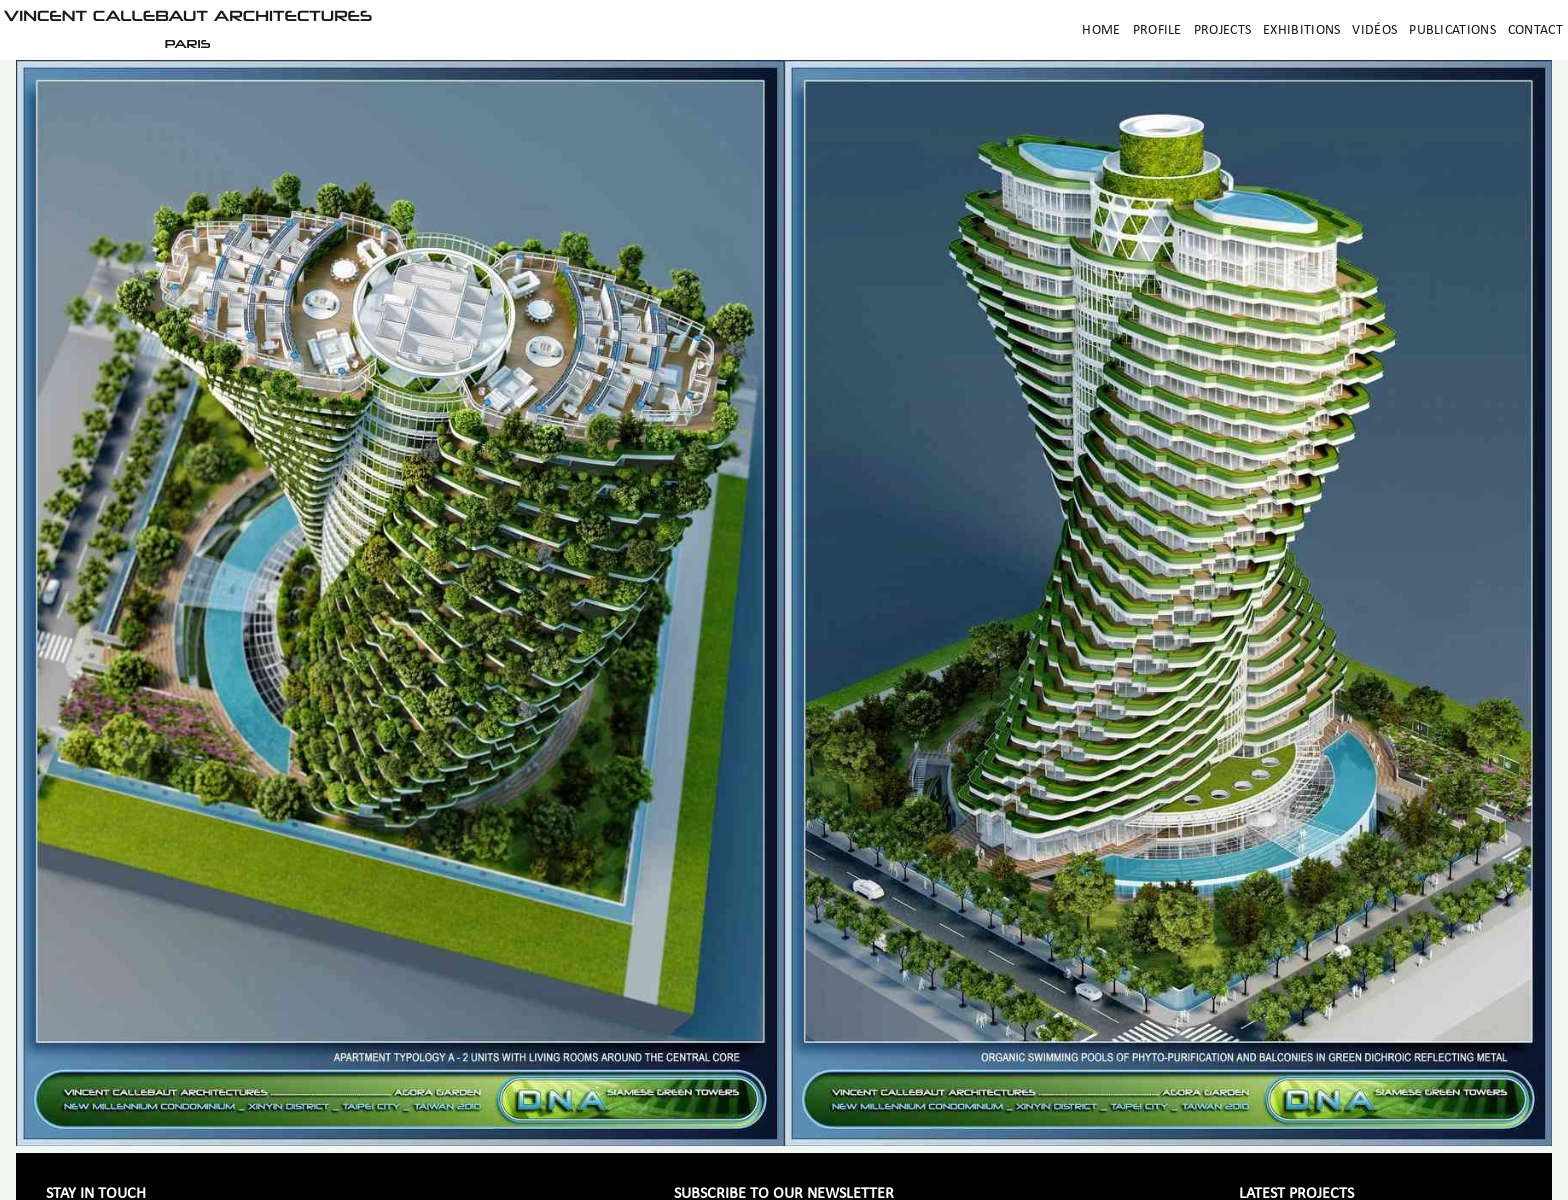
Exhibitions (1301, 30)
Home (1101, 30)
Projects (1222, 30)
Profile (1157, 30)
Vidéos (1374, 30)
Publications (1452, 30)
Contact (1535, 30)
